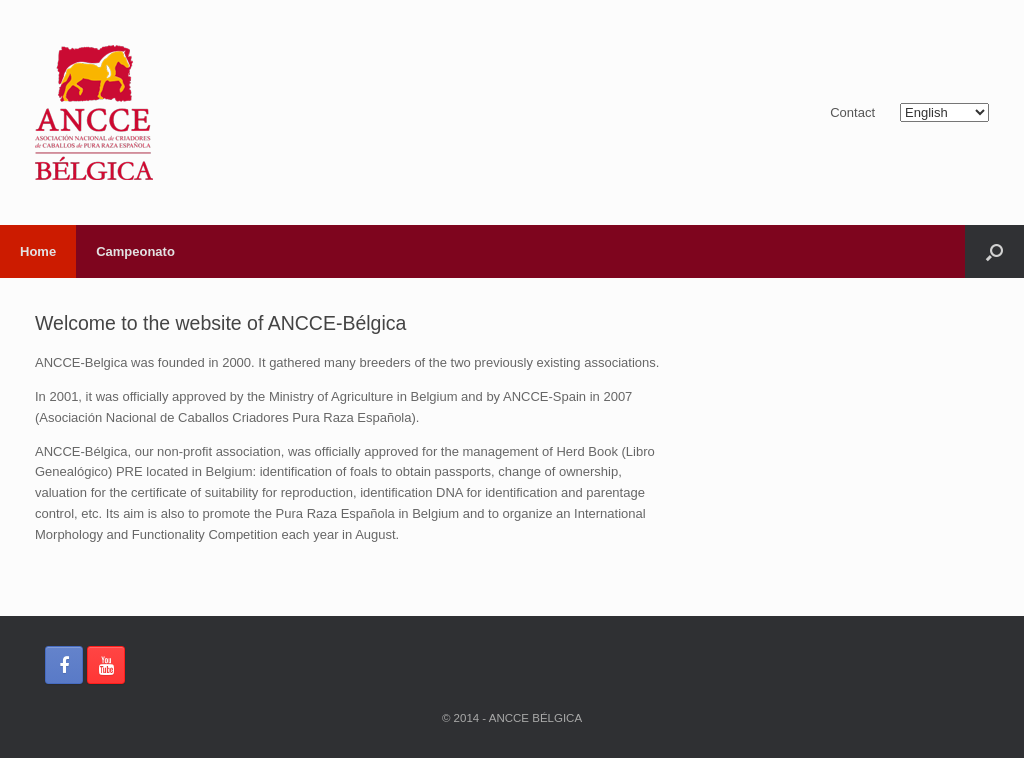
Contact (852, 112)
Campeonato (135, 251)
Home (38, 251)
